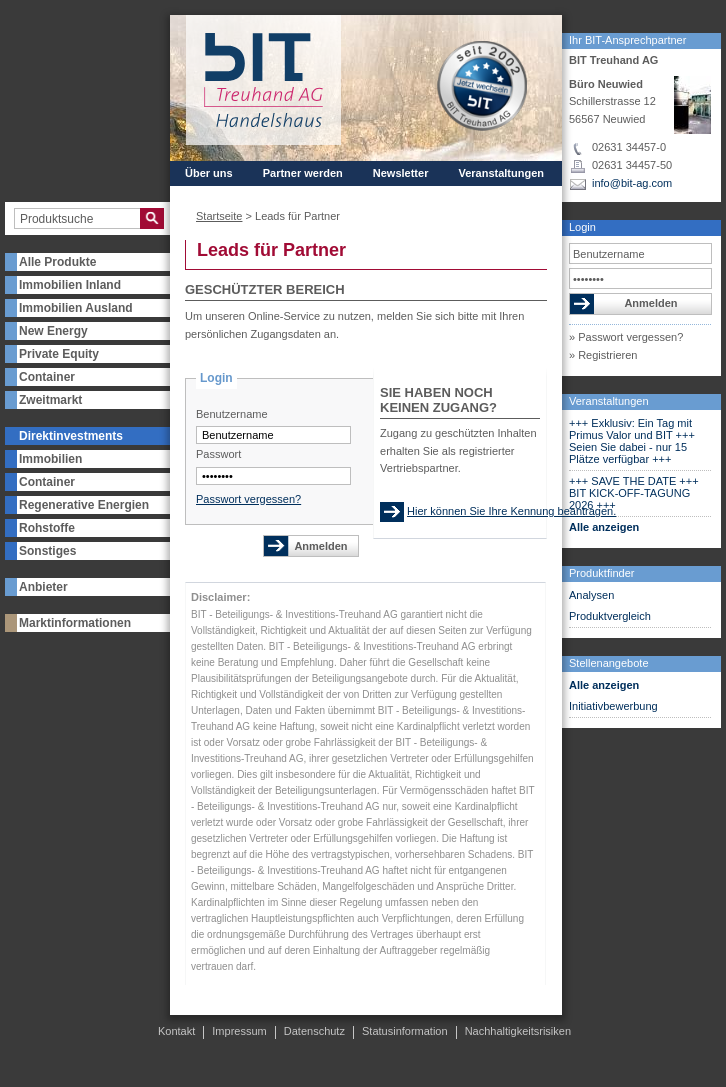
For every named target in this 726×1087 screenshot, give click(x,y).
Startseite (219, 216)
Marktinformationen (75, 623)
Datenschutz (314, 1031)
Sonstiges (47, 551)
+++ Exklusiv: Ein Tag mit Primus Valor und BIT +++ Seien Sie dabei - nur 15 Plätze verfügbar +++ (632, 441)
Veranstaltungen (609, 401)
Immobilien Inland (70, 285)
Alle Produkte (57, 262)
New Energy (53, 331)
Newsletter (401, 173)
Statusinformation (405, 1031)
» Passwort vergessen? (626, 337)
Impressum (239, 1031)
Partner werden (303, 173)
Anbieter (43, 587)
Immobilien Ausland (76, 308)
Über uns (209, 173)
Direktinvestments (71, 436)
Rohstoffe (47, 528)
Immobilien (50, 459)
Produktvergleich (610, 616)
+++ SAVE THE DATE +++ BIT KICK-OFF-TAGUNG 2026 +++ (634, 493)
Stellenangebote (609, 663)
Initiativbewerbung (613, 706)
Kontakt (271, 191)
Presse (203, 191)
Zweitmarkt (50, 400)
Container (47, 377)
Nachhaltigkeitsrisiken (518, 1031)
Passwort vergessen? (248, 499)
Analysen (591, 595)
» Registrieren (603, 355)
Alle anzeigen (604, 527)
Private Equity (59, 354)
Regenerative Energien (84, 505)
